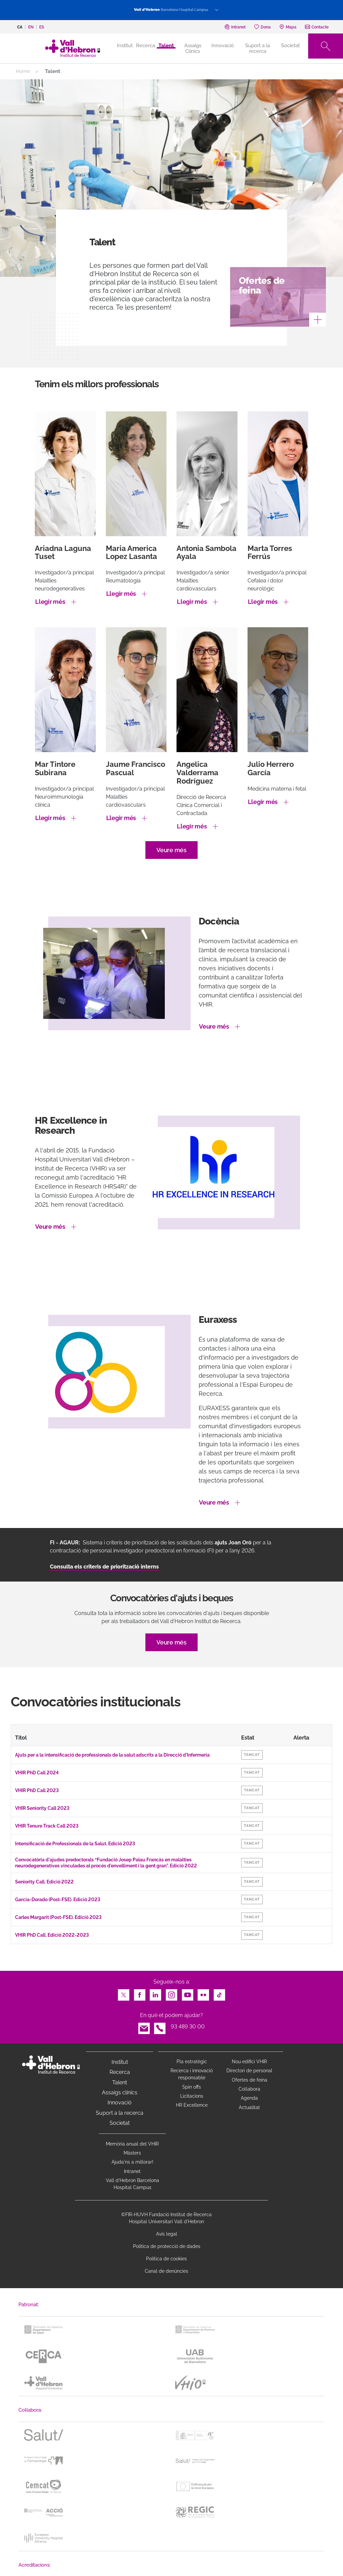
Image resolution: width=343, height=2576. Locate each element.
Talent (166, 46)
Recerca (145, 46)
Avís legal (166, 2234)
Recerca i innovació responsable (191, 2074)
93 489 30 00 (188, 2026)
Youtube (187, 1993)
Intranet (132, 2171)
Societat (290, 46)
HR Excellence (192, 2105)
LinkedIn (155, 1993)
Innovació (222, 46)
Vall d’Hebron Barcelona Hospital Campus (132, 2184)
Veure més (171, 850)
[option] (171, 991)
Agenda (249, 2098)
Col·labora (249, 2089)
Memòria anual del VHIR (132, 2144)
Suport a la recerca (257, 48)
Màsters (132, 2153)
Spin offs (191, 2087)
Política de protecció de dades (166, 2246)
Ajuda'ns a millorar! (132, 2162)
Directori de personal (249, 2070)
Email (144, 2026)
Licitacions (191, 2096)
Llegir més (50, 601)
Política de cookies (166, 2258)
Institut (120, 2062)
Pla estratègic (192, 2061)
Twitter (123, 1993)
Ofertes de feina (249, 2080)
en (30, 27)
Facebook (139, 1993)
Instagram (171, 1993)
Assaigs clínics (119, 2092)
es (41, 27)
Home (23, 71)
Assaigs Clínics (192, 48)
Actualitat (249, 2107)
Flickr (203, 1993)
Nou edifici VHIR (249, 2061)
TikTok (219, 1993)
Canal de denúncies (166, 2271)
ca (19, 27)
